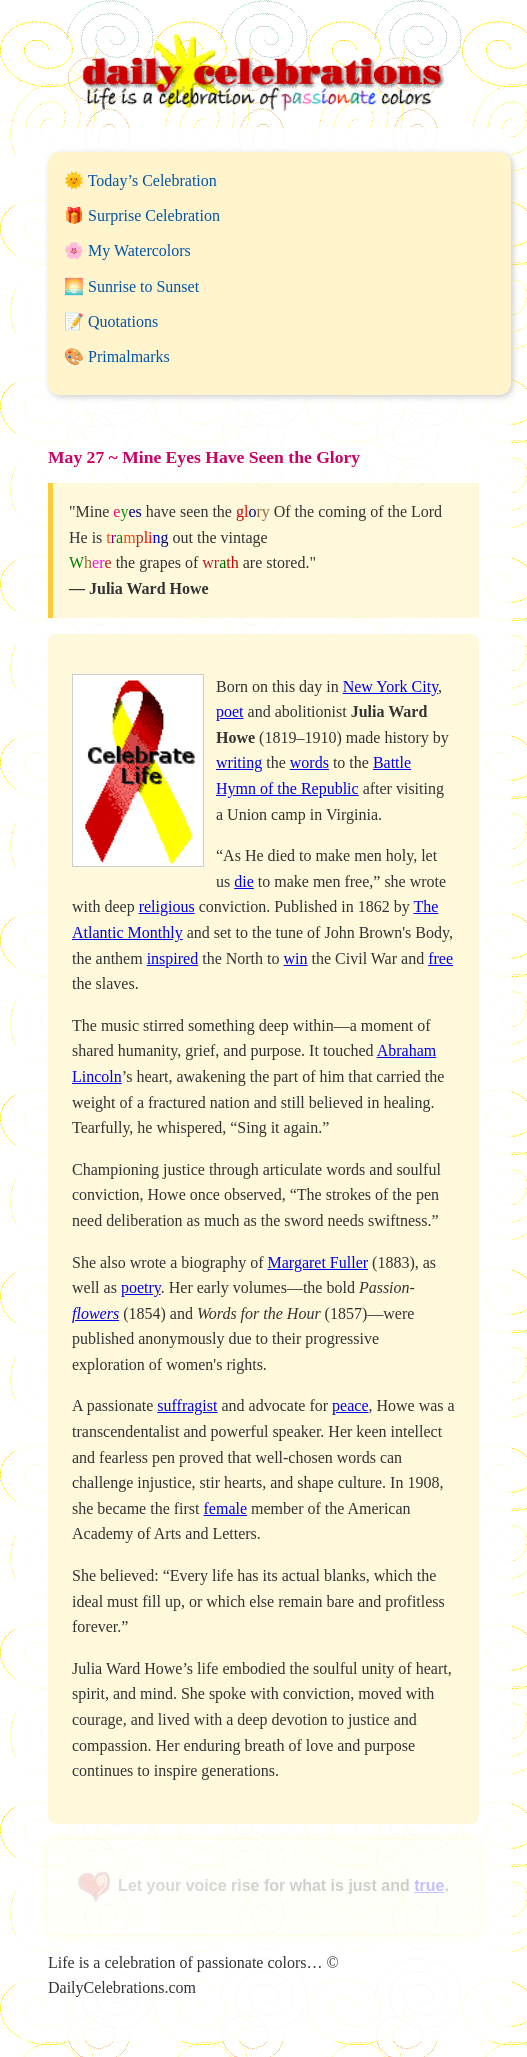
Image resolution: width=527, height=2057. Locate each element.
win (296, 958)
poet (230, 711)
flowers (95, 1313)
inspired (173, 958)
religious (167, 906)
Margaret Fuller (318, 1262)
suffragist (187, 1405)
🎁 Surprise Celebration (142, 215)
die (244, 881)
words (309, 762)
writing (239, 762)
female (226, 1508)
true (429, 1885)
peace (350, 1405)
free (440, 958)
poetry (141, 1287)
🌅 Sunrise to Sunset (131, 286)
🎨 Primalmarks (117, 356)
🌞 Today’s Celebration (140, 180)
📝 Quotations (111, 321)
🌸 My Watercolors (127, 250)
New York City (390, 686)
